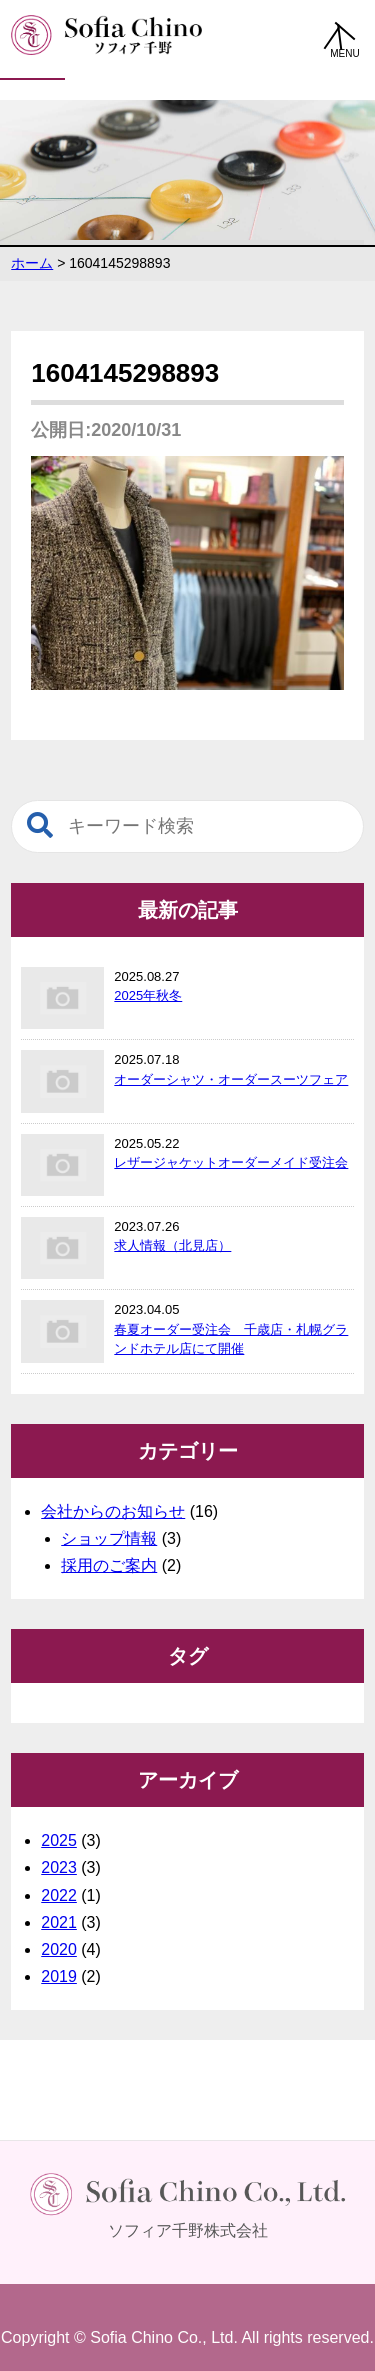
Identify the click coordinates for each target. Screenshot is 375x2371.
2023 (59, 1867)
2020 (59, 1949)
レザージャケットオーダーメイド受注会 (231, 1162)
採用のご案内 (109, 1565)
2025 (59, 1840)
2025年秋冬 (148, 995)
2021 (59, 1922)
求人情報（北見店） (172, 1245)
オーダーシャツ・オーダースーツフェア (231, 1079)
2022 (59, 1895)
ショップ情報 (109, 1538)
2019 (59, 1976)
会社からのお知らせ (113, 1511)
